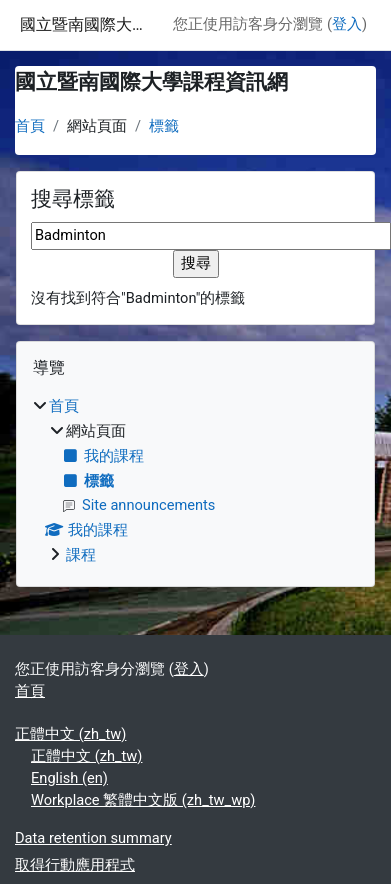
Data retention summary (93, 838)
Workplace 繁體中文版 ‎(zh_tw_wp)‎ (143, 800)
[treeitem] (195, 482)
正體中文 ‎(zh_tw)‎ (70, 734)
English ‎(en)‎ (69, 778)
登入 (347, 24)
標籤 (164, 126)
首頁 (30, 126)
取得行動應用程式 (75, 865)
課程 (81, 555)
